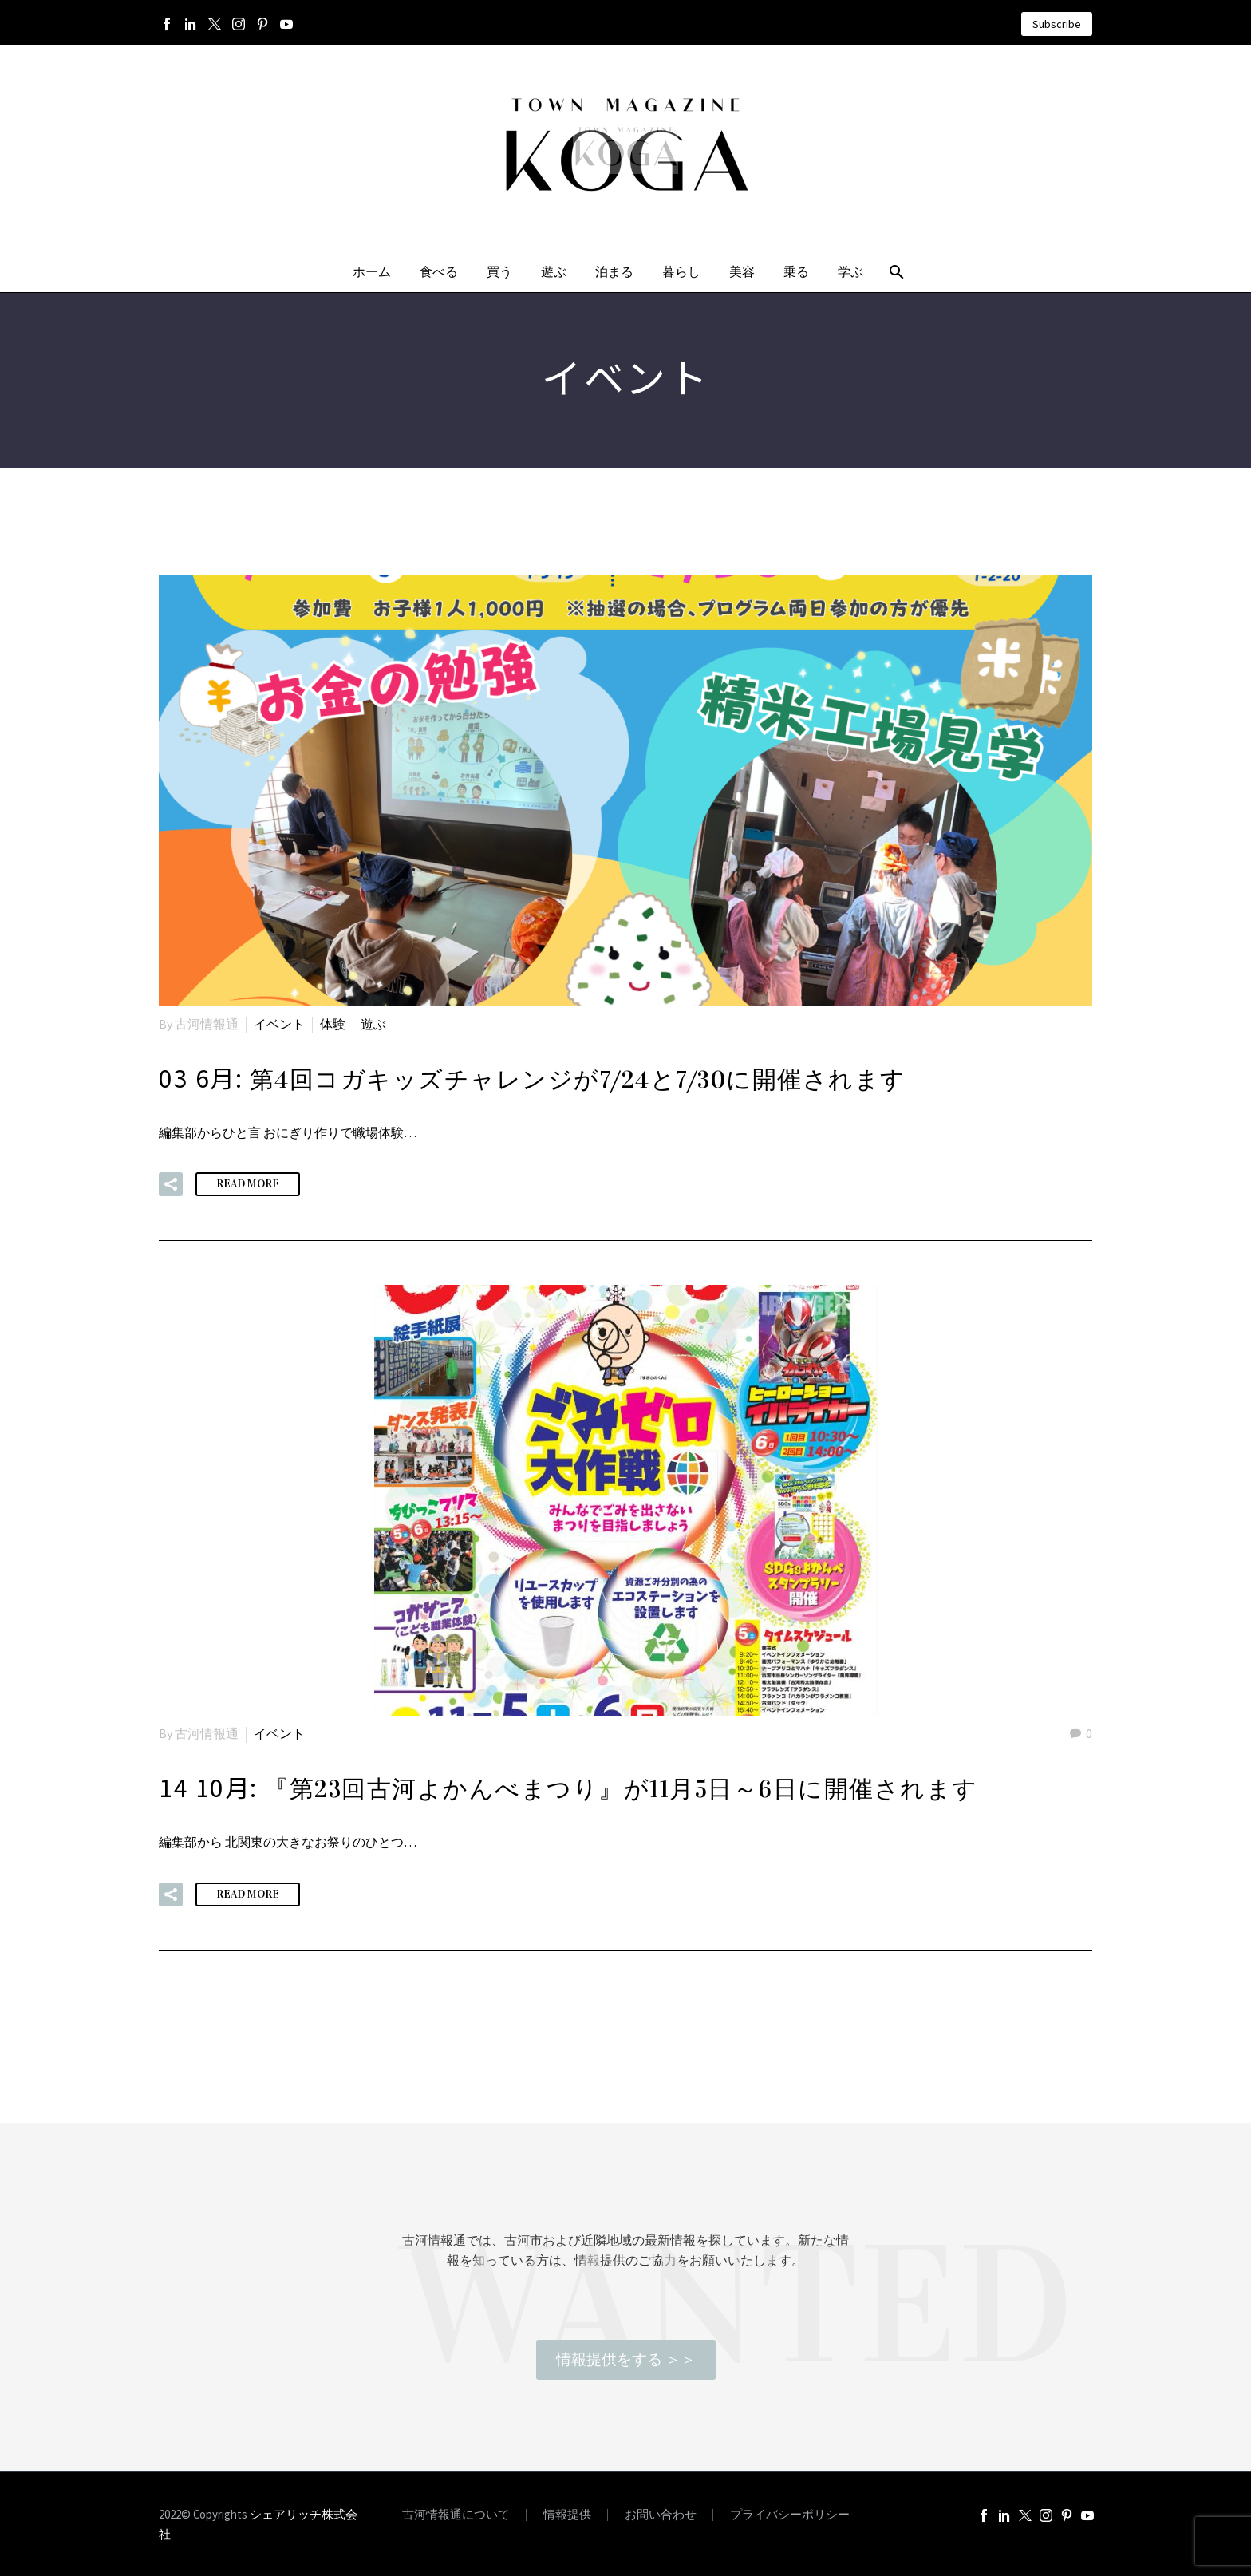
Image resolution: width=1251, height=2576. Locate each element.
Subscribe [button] (1056, 24)
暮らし (681, 271)
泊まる (614, 271)
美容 (742, 271)
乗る (796, 271)
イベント (279, 1024)
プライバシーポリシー (790, 2515)
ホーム (372, 271)
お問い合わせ (661, 2515)
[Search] (895, 272)
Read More (247, 1184)
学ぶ (850, 271)
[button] (171, 1184)
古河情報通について (456, 2515)
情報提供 (567, 2515)
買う (499, 271)
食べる (439, 271)
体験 (332, 1024)
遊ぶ (553, 271)
